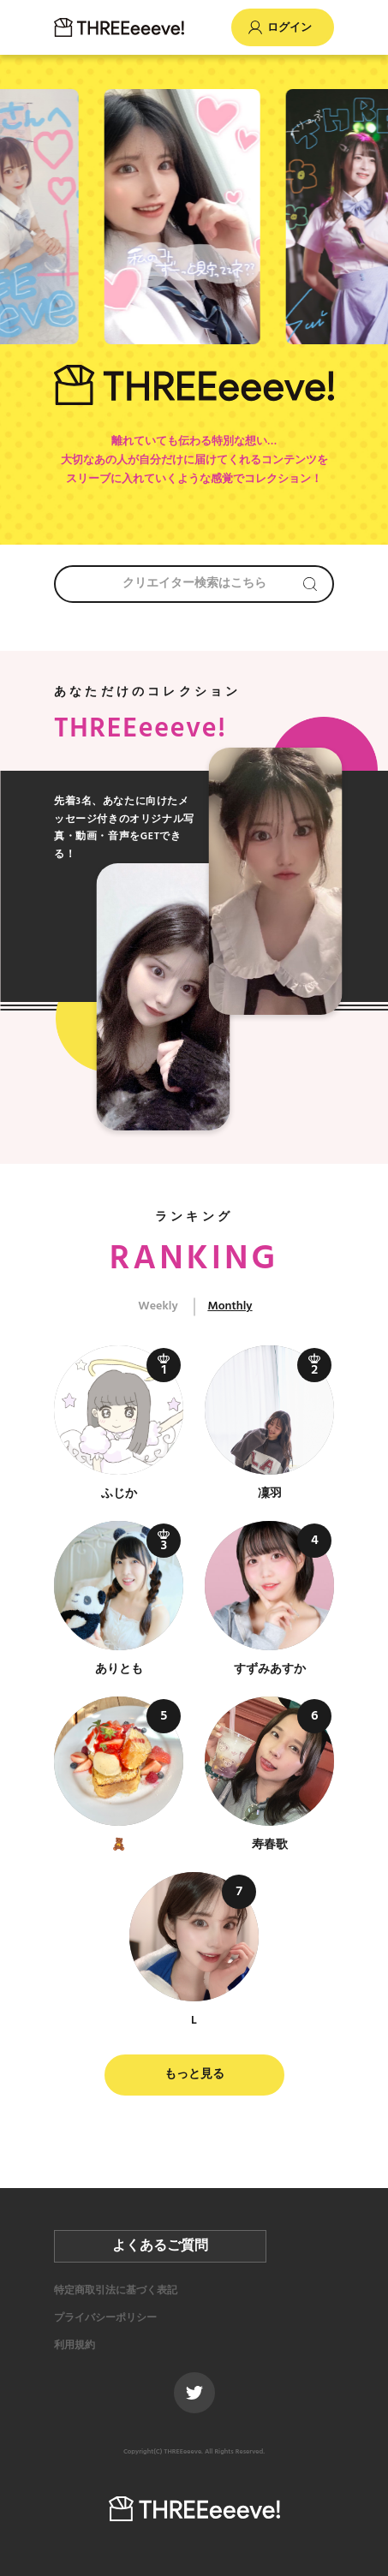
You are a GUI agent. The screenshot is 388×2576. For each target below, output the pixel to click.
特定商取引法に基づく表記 (115, 2290)
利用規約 (74, 2345)
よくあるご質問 (160, 2246)
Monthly (229, 1306)
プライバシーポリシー (105, 2318)
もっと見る (194, 2074)
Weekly (157, 1306)
